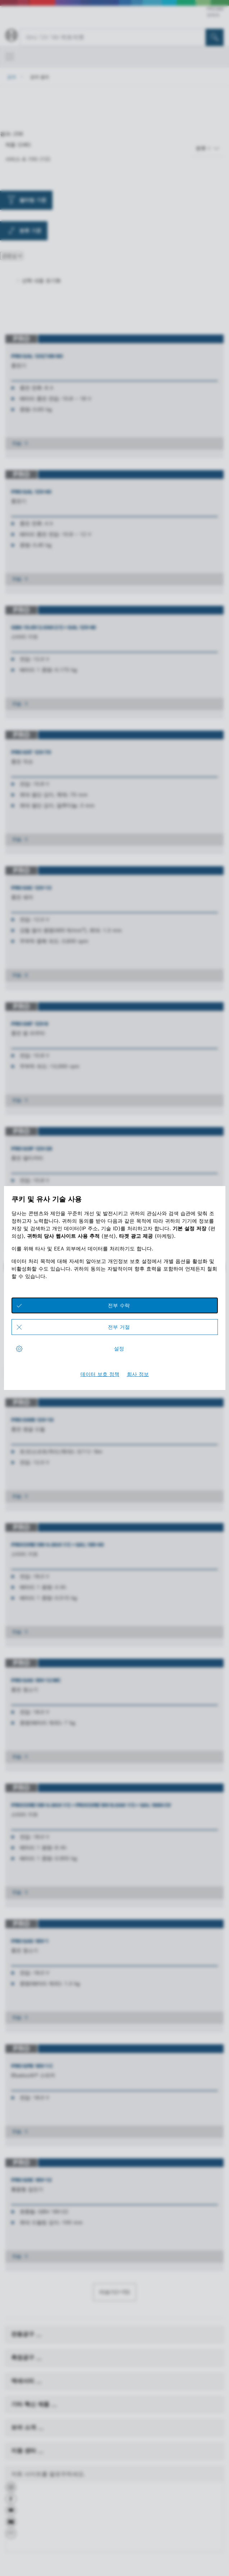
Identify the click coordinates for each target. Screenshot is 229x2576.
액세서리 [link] (23, 2381)
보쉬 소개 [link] (24, 2427)
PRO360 (215, 9)
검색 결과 (39, 76)
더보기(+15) (114, 2292)
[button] (11, 2490)
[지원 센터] (40, 2453)
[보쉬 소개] (40, 2429)
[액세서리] (39, 2383)
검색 (11, 76)
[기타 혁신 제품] (54, 2406)
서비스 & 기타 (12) (27, 159)
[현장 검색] (215, 37)
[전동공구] (39, 2336)
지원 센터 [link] (24, 2450)
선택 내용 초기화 (41, 280)
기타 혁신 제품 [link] (31, 2404)
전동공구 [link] (23, 2334)
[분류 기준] (208, 148)
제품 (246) (18, 144)
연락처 (213, 15)
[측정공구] (39, 2359)
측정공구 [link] (23, 2357)
